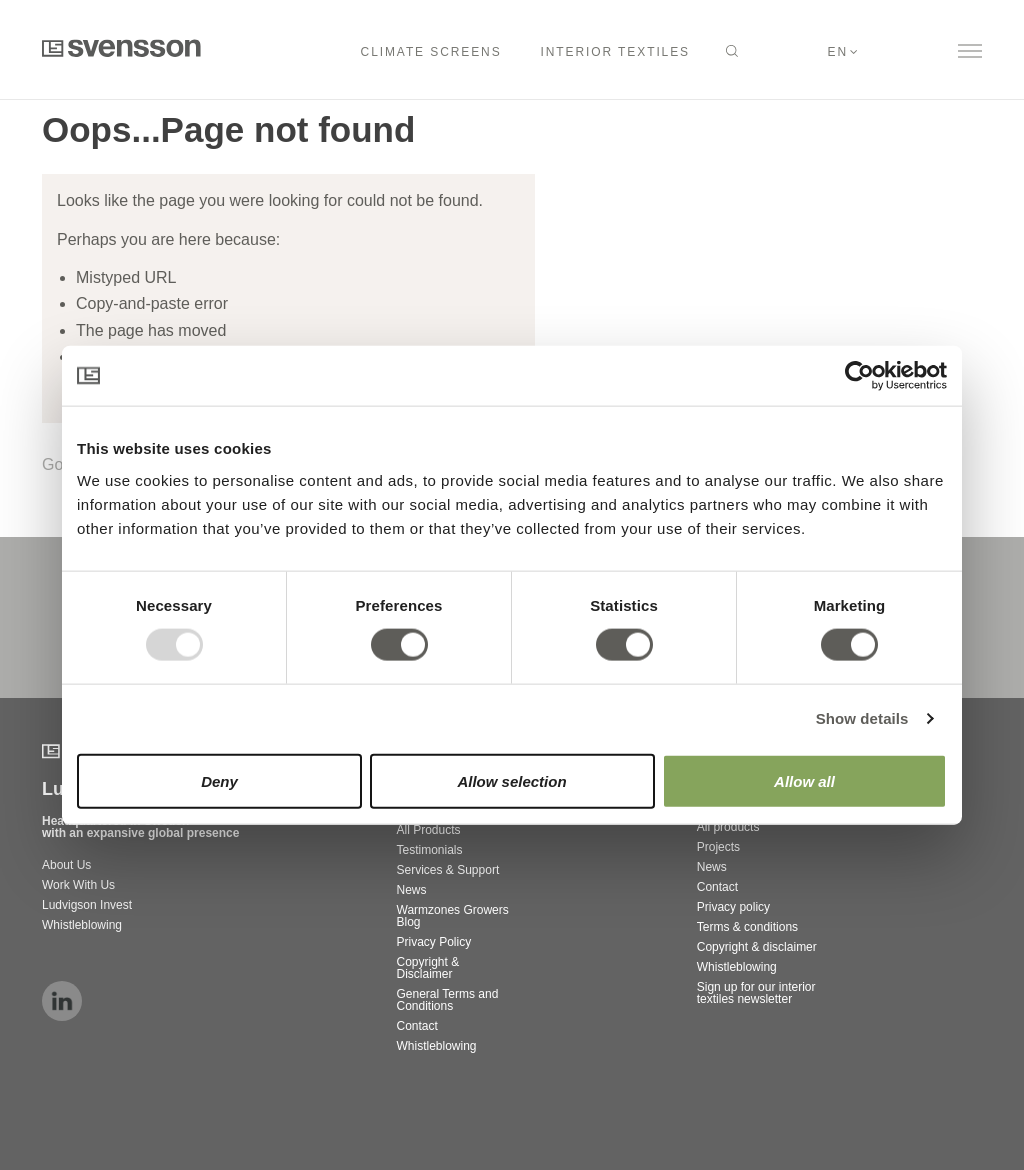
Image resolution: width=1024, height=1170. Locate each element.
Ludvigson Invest (88, 905)
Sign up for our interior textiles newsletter (756, 993)
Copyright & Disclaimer (428, 968)
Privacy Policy (434, 942)
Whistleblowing (82, 925)
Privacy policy (733, 907)
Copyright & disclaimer (757, 947)
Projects (718, 847)
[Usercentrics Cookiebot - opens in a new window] (859, 376)
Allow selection (511, 780)
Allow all (804, 780)
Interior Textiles (615, 52)
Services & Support (448, 870)
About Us (66, 865)
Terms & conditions (747, 927)
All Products (429, 830)
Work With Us (78, 885)
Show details (862, 718)
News (412, 890)
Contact (417, 1026)
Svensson (121, 48)
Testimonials (430, 850)
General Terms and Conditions (448, 1000)
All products (728, 827)
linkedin (62, 1001)
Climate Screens (431, 52)
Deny (219, 780)
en (838, 52)
